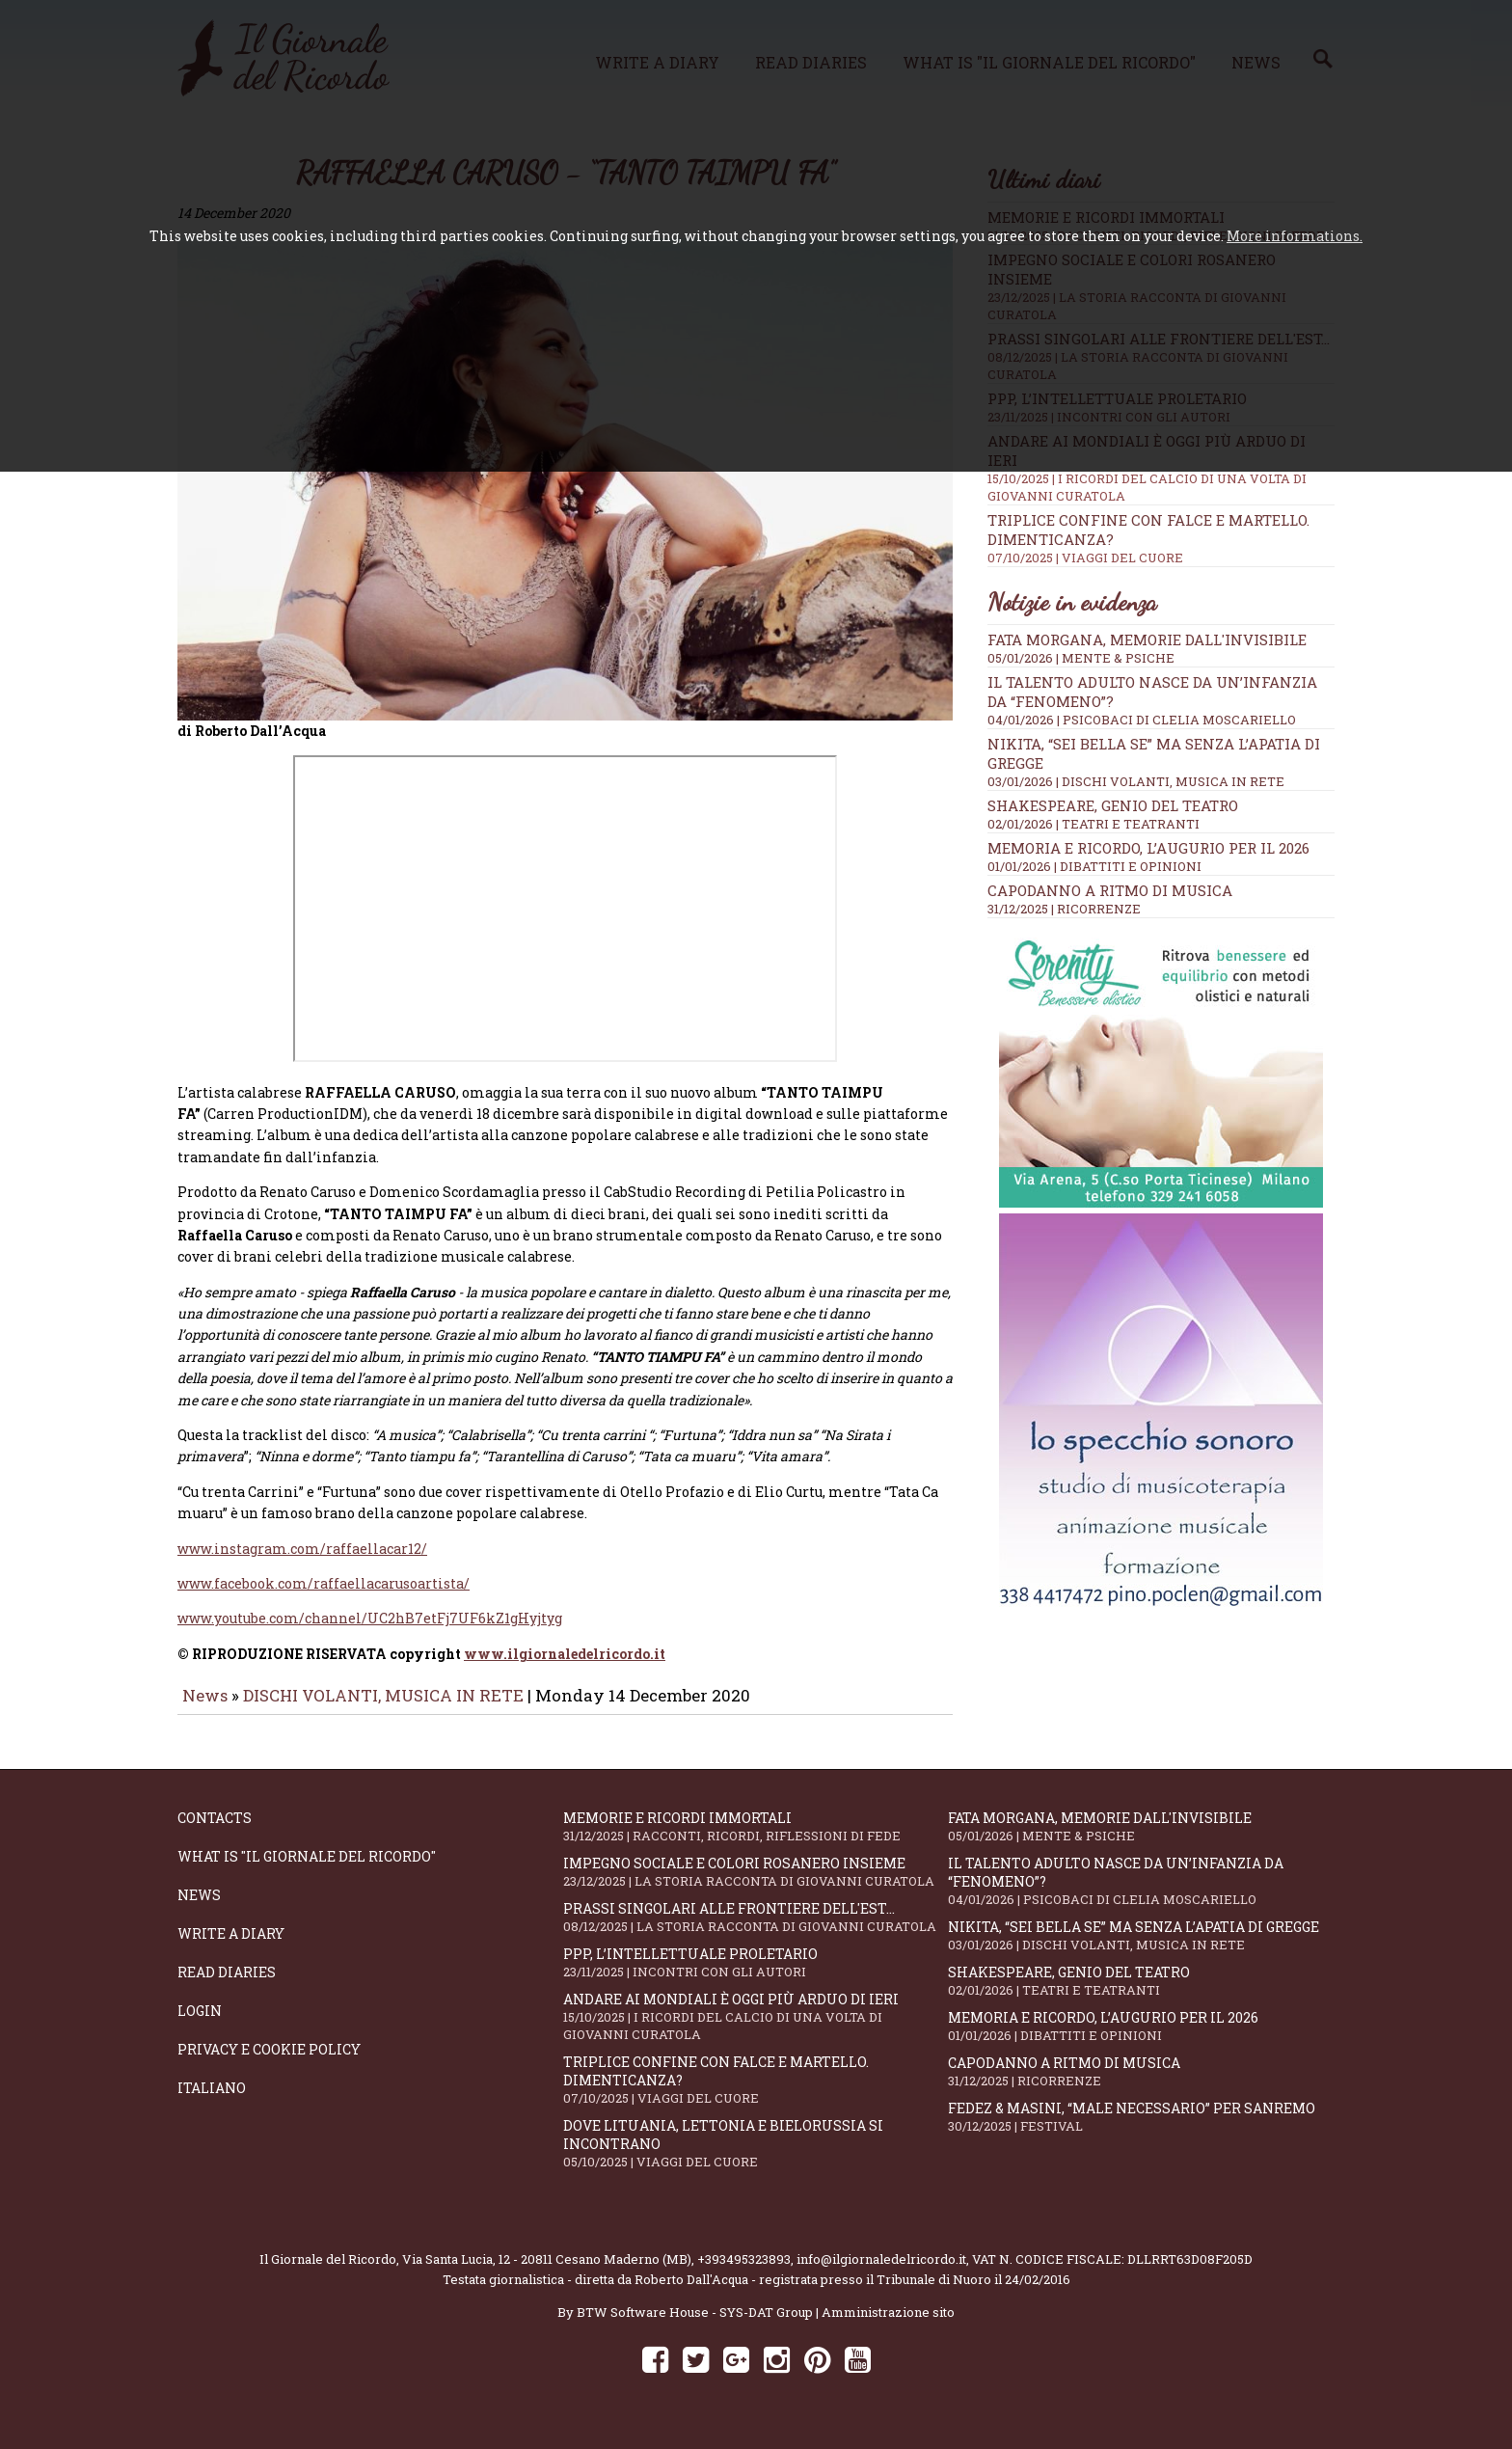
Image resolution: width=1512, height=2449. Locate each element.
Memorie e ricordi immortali (756, 1840)
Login (199, 2024)
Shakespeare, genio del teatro (1112, 805)
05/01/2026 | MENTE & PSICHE (1080, 658)
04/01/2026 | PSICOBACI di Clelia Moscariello (1141, 719)
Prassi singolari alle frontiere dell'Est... (756, 1930)
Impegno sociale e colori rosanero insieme (756, 1885)
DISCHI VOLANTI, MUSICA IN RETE (383, 1709)
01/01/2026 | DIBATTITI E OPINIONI (1094, 866)
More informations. (1295, 236)
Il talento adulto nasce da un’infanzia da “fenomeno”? (1141, 1894)
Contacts (214, 1831)
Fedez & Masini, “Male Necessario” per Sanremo (1141, 2130)
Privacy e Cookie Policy (269, 2063)
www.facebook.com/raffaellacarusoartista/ (323, 1597)
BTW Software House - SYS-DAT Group (695, 2325)
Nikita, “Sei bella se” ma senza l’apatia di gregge (1141, 1949)
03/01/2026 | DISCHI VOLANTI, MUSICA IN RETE (1135, 781)
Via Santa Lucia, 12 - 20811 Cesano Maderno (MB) (546, 2272)
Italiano (211, 2101)
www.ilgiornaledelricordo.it (564, 1667)
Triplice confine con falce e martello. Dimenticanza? (756, 2093)
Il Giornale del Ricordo (327, 2272)
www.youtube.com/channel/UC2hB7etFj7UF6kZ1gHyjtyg (369, 1631)
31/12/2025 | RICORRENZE (1064, 908)
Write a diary (230, 1947)
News (205, 1709)
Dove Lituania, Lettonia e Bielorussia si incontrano (756, 2157)
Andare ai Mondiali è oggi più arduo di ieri (756, 2029)
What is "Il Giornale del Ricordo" (306, 1870)
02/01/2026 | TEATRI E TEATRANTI (1093, 823)
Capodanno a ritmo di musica (1109, 890)
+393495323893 (744, 2272)
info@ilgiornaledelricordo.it (881, 2272)
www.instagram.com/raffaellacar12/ (302, 1562)
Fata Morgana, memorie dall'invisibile (1147, 639)
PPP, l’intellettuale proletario (756, 1976)
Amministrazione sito (888, 2325)
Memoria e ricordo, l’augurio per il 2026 (1148, 847)
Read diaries (226, 1985)
